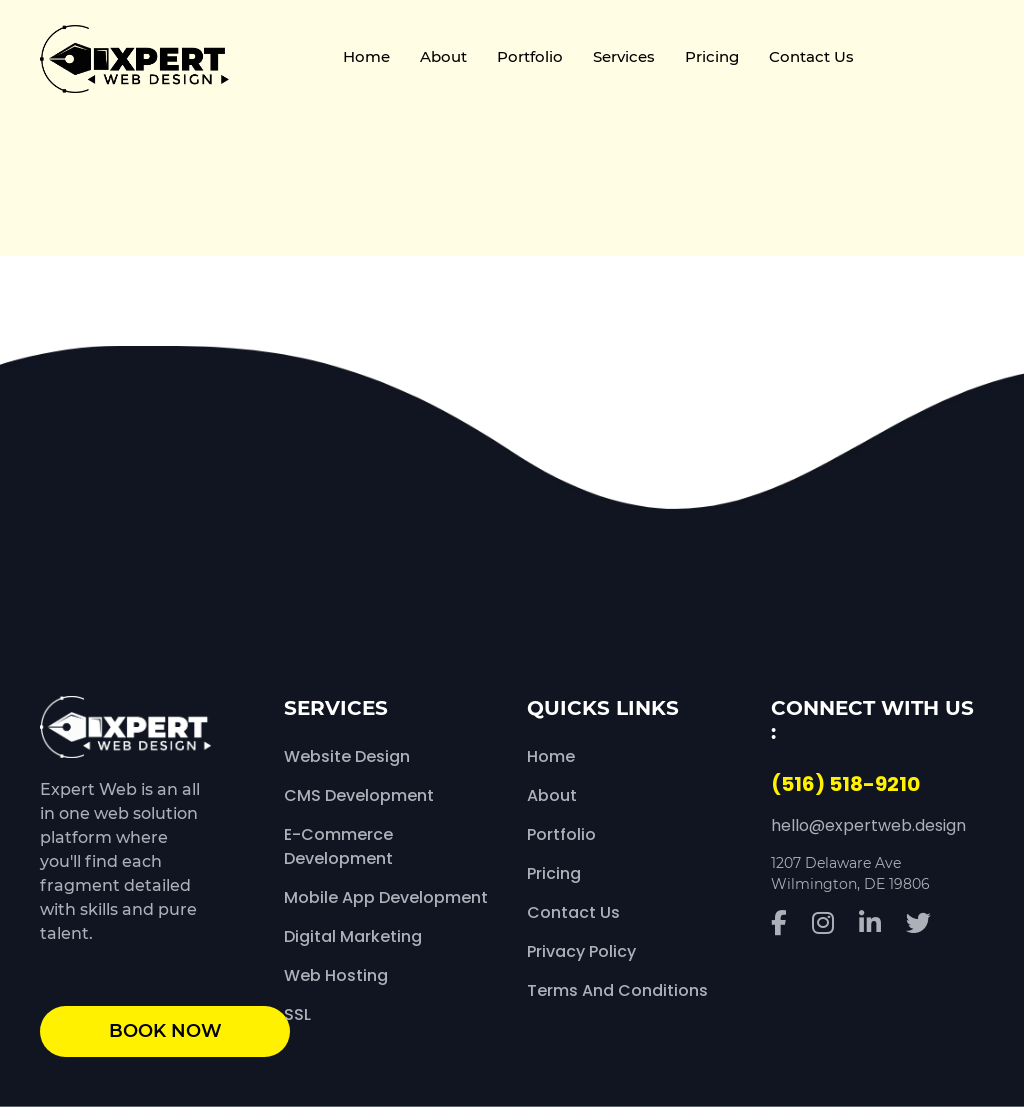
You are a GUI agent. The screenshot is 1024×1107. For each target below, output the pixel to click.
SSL (297, 1014)
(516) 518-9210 (845, 784)
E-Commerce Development (338, 846)
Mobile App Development (386, 897)
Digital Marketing (353, 936)
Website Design (347, 756)
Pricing (712, 56)
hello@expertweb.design (868, 825)
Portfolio (530, 56)
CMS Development (359, 795)
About (443, 56)
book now (165, 1031)
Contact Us (811, 56)
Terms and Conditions (617, 990)
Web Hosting (336, 975)
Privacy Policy (581, 951)
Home (366, 56)
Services (624, 56)
